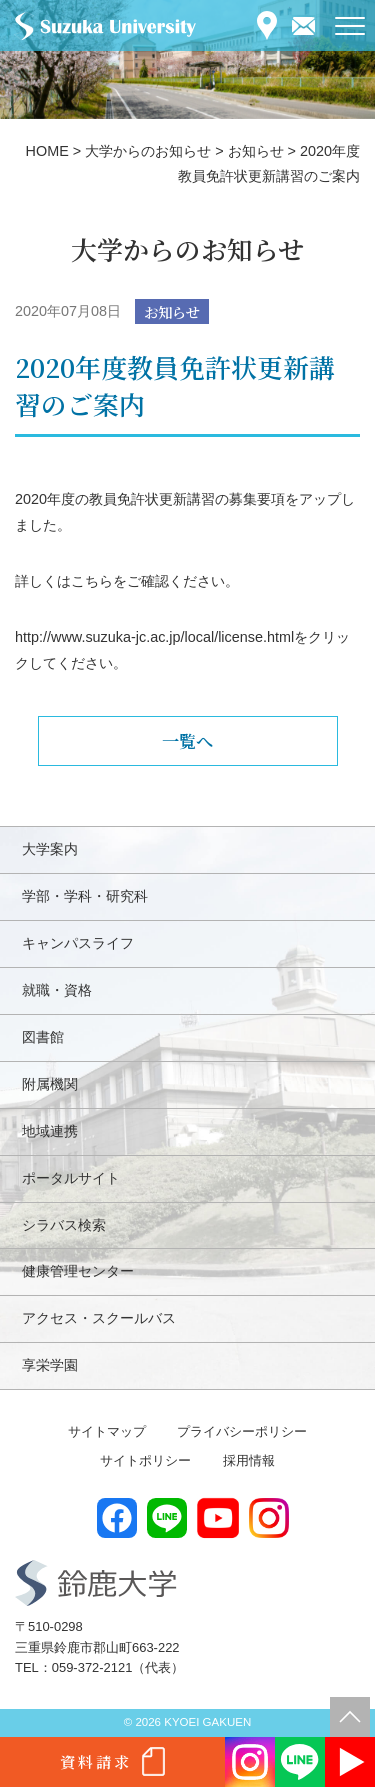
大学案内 (50, 849)
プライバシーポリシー (242, 1431)
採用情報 (249, 1460)
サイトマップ (107, 1431)
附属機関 (50, 1084)
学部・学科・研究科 (85, 896)
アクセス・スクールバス (99, 1318)
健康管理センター (78, 1271)
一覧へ (187, 740)
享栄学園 (50, 1365)
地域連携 (50, 1131)
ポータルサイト (71, 1178)
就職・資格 (57, 990)
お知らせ (172, 311)
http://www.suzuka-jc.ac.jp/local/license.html (154, 637)
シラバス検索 (64, 1225)
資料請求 (96, 1761)
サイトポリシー (145, 1460)
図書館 (43, 1037)
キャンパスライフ (78, 943)
